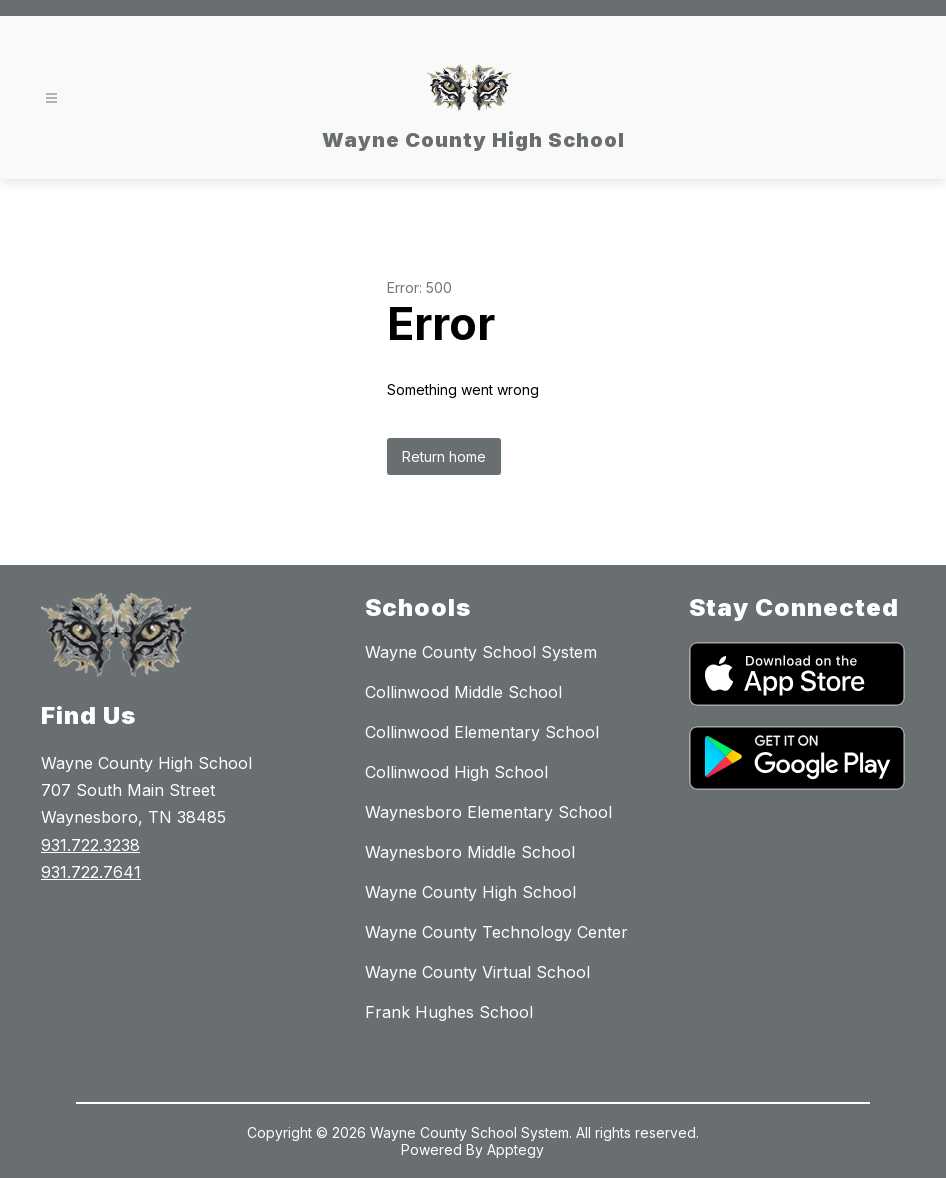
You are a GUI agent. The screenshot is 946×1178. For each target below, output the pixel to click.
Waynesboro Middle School (470, 852)
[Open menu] (51, 98)
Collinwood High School (456, 772)
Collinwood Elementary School (482, 732)
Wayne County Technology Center (496, 932)
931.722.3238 (90, 845)
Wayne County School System (481, 652)
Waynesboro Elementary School (488, 812)
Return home (444, 456)
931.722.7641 (91, 872)
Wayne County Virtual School (477, 972)
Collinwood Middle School (463, 692)
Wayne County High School (470, 892)
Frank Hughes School (449, 1012)
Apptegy (515, 1149)
